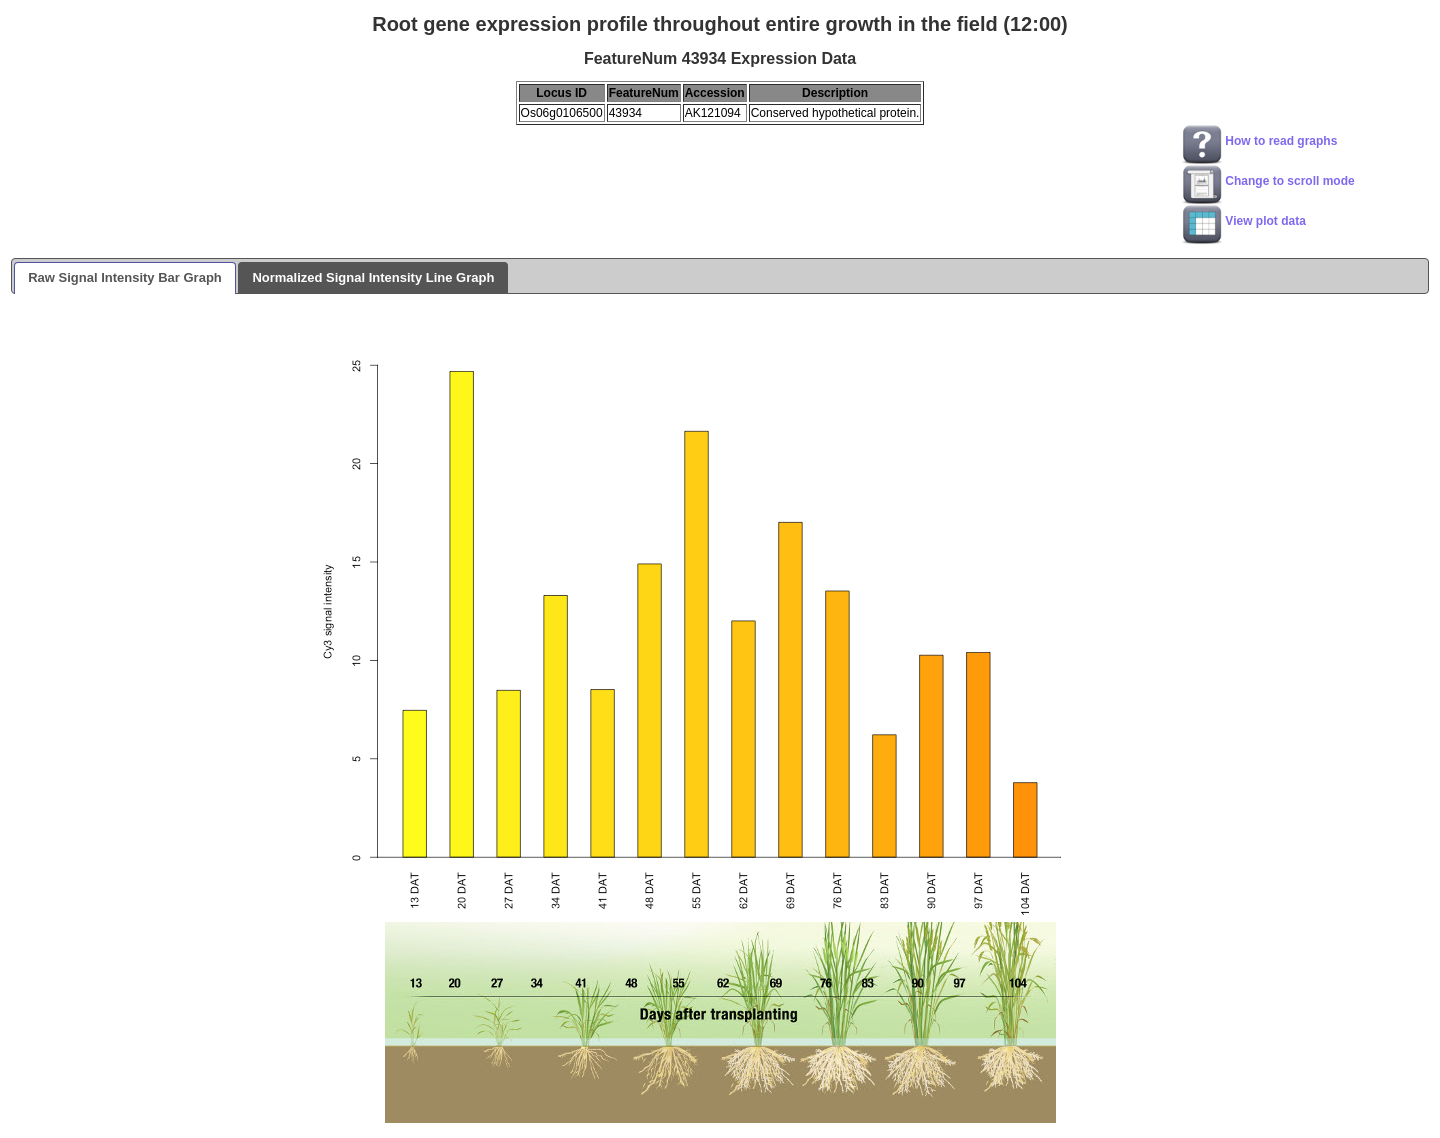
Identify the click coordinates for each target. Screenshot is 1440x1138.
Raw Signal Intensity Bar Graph (125, 277)
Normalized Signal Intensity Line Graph (373, 277)
